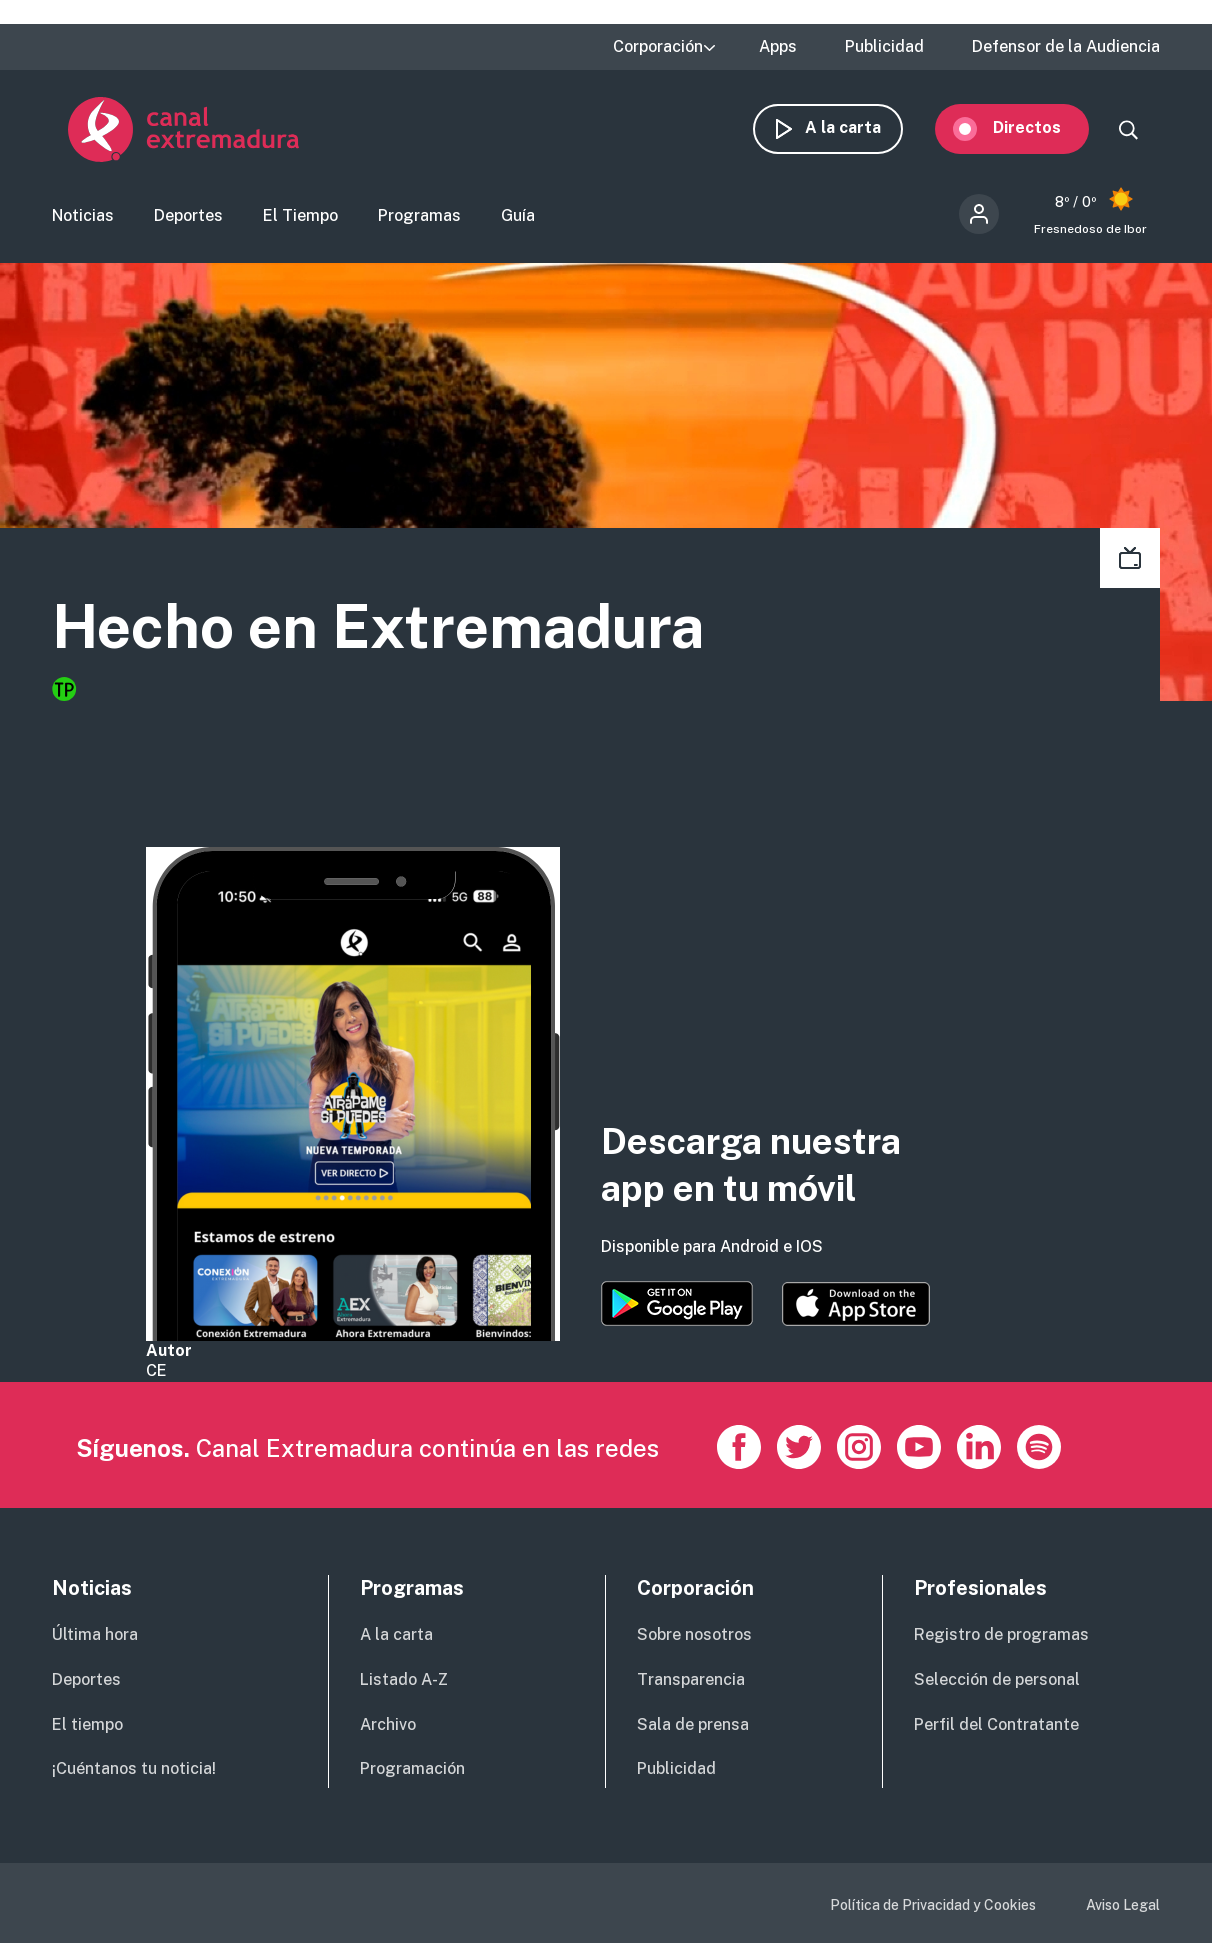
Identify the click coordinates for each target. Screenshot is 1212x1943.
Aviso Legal (1123, 1905)
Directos (1043, 127)
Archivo (388, 1724)
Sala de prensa (693, 1724)
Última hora (95, 1634)
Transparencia (691, 1679)
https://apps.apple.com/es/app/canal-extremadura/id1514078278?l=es (856, 1304)
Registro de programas (1001, 1634)
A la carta (859, 127)
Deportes (188, 215)
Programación (412, 1768)
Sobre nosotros (694, 1634)
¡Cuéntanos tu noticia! (134, 1768)
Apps (778, 47)
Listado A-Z (404, 1679)
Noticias (83, 215)
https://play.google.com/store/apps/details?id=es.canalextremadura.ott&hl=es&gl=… (677, 1303)
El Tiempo (300, 215)
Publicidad (884, 47)
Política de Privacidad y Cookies (933, 1905)
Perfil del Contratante (996, 1724)
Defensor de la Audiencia (1066, 47)
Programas (419, 215)
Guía (518, 215)
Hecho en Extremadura (378, 626)
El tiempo (87, 1724)
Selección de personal (997, 1679)
